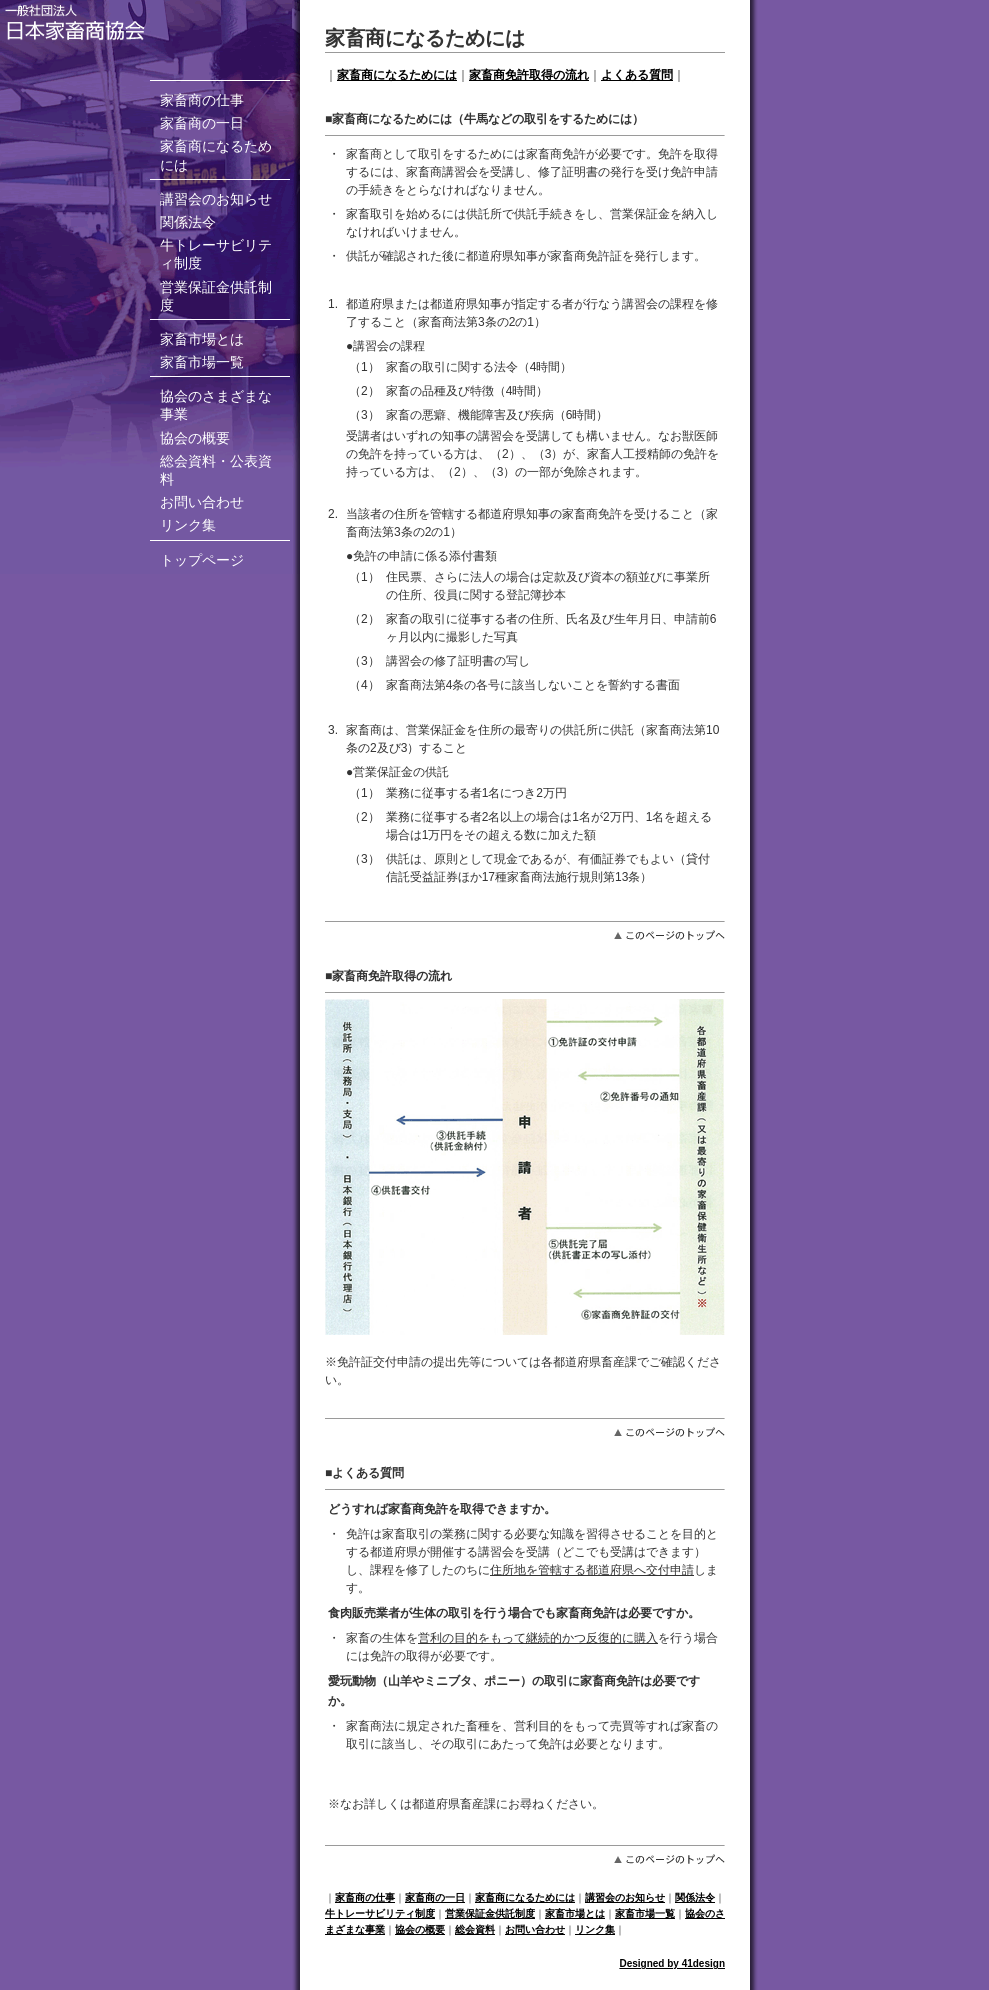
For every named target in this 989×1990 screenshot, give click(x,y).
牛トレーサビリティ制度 (380, 1913)
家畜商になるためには (397, 75)
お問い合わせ (202, 502)
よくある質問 (637, 75)
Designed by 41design (672, 1963)
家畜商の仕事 (202, 100)
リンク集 (188, 525)
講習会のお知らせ (216, 199)
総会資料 (475, 1929)
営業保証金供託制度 (490, 1913)
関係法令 (188, 222)
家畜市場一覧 (202, 362)
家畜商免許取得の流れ (529, 75)
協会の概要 (195, 438)
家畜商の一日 (202, 123)
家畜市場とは (202, 339)
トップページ (202, 560)
